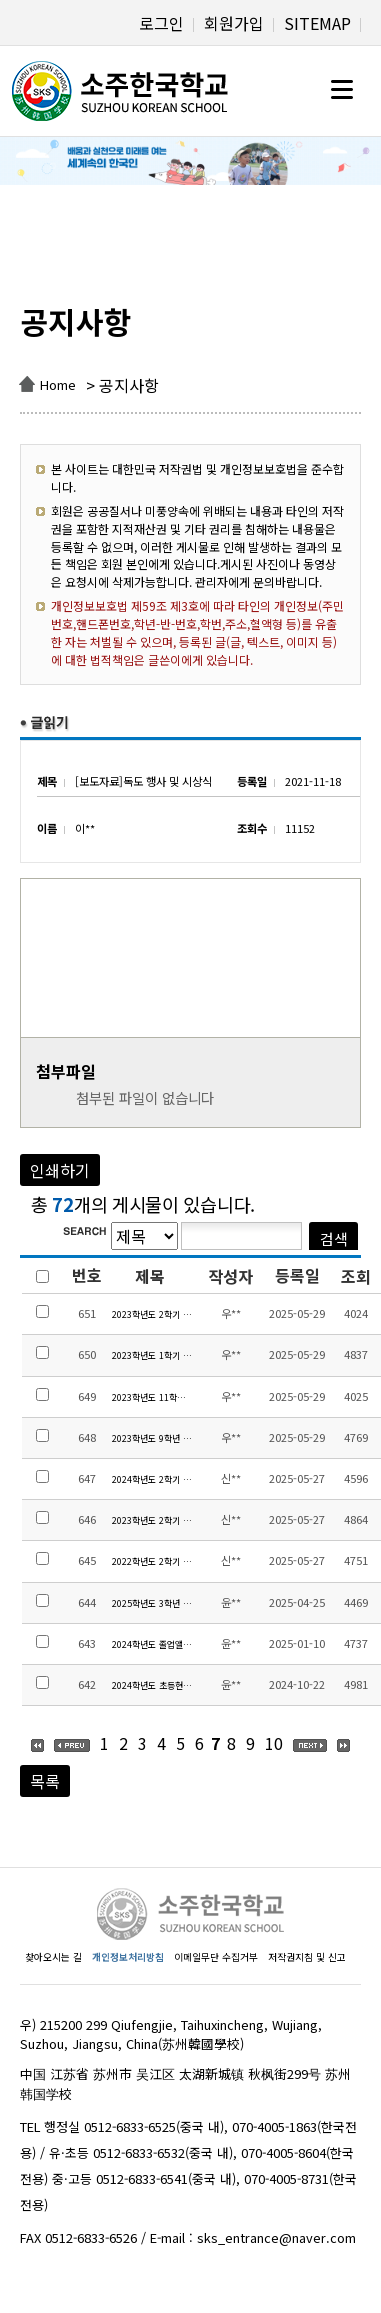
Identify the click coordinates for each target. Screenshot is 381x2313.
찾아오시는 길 (53, 1957)
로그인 (161, 23)
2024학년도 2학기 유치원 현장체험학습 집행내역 (152, 1479)
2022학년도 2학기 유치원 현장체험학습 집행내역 (152, 1561)
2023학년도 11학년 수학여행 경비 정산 (152, 1397)
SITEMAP (317, 23)
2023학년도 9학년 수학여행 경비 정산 (152, 1438)
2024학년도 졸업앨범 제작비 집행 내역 (152, 1644)
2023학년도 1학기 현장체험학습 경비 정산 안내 (152, 1355)
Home (58, 384)
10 (274, 1743)
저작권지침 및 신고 (307, 1957)
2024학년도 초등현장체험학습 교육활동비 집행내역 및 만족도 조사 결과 (152, 1685)
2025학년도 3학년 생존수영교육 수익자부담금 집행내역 (152, 1603)
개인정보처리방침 (128, 1957)
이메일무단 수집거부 (216, 1957)
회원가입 (234, 23)
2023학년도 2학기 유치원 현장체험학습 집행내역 (152, 1520)
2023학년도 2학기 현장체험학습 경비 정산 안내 (152, 1314)
